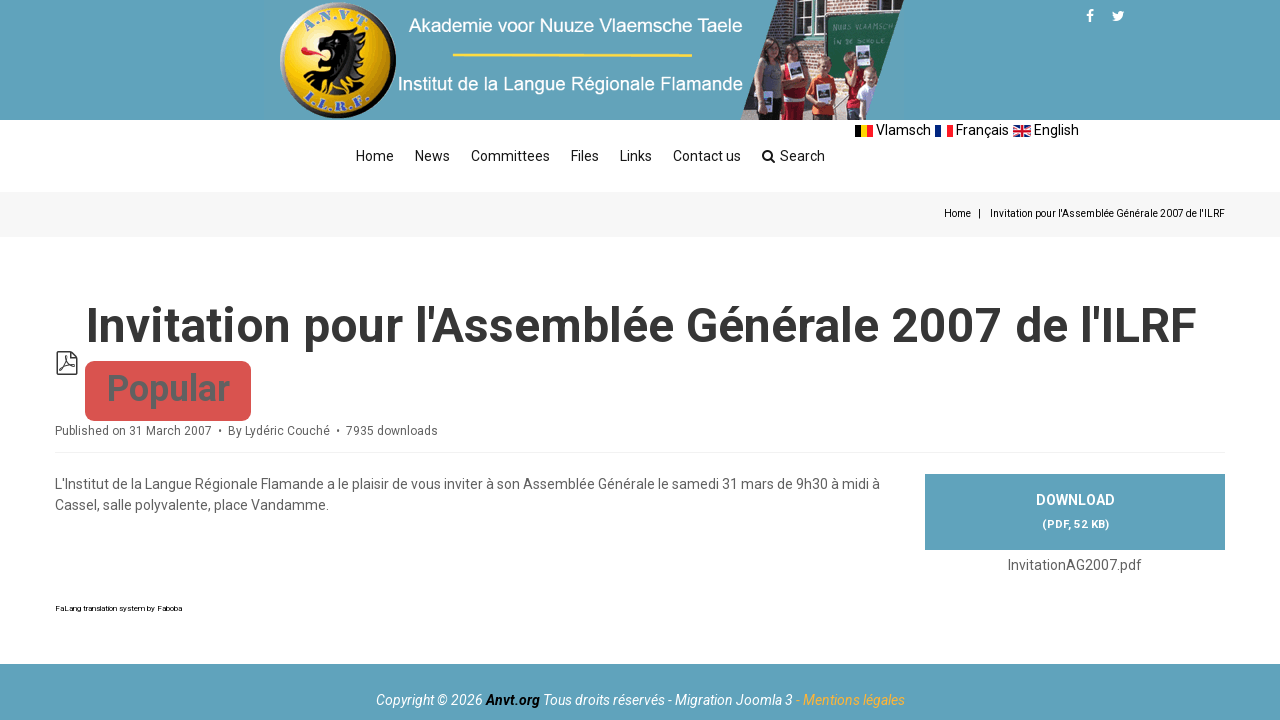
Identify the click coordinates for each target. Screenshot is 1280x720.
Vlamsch (893, 130)
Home (375, 156)
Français (972, 130)
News (432, 156)
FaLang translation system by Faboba (118, 608)
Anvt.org (513, 700)
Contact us (707, 156)
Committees (510, 156)
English (1046, 130)
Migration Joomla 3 (734, 700)
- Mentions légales (850, 700)
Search (793, 156)
